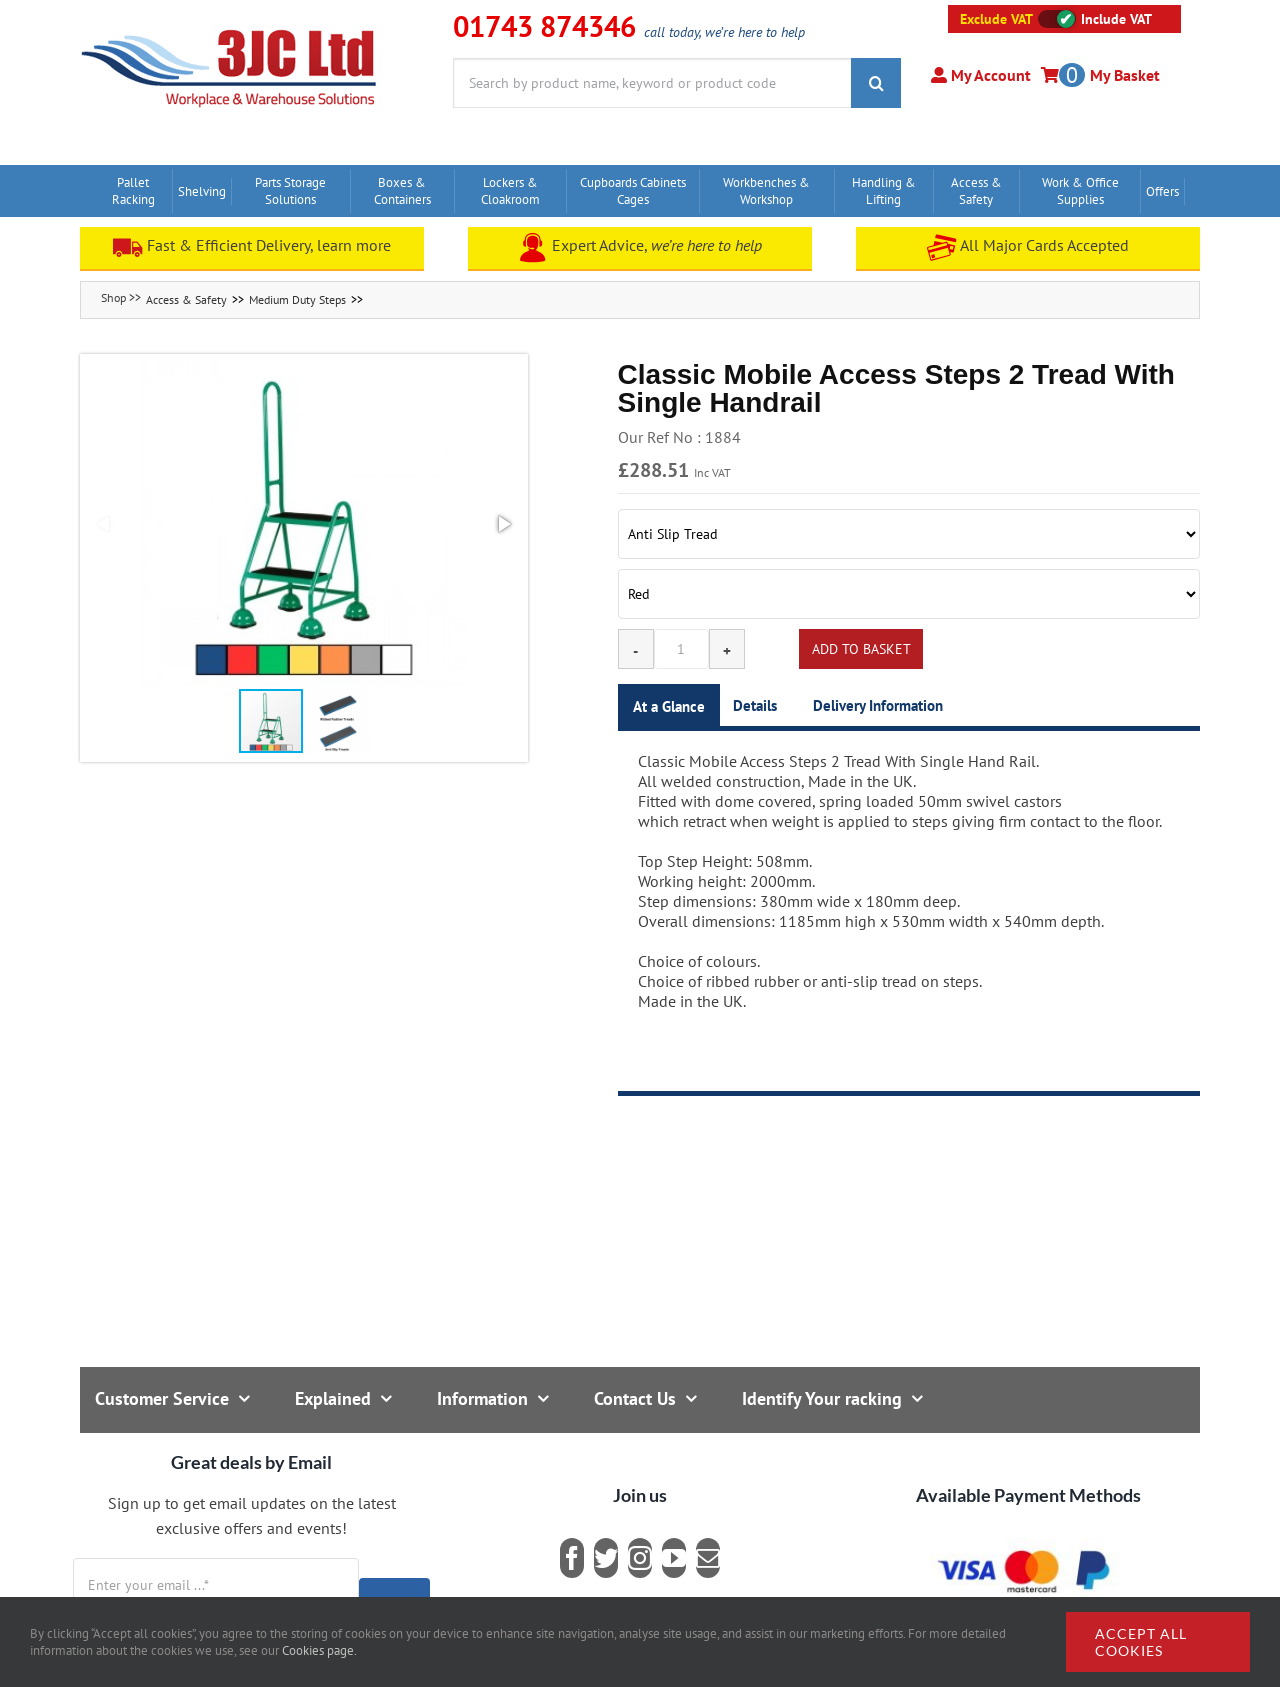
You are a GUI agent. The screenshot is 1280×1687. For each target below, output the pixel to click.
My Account (989, 75)
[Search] (876, 83)
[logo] (229, 25)
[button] (304, 524)
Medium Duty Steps (297, 299)
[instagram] (640, 1558)
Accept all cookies (1141, 1642)
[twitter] (606, 1558)
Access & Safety (186, 299)
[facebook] (572, 1558)
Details (755, 705)
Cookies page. (319, 1650)
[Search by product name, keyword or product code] (652, 83)
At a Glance (669, 706)
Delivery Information (878, 705)
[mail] (708, 1558)
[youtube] (674, 1558)
